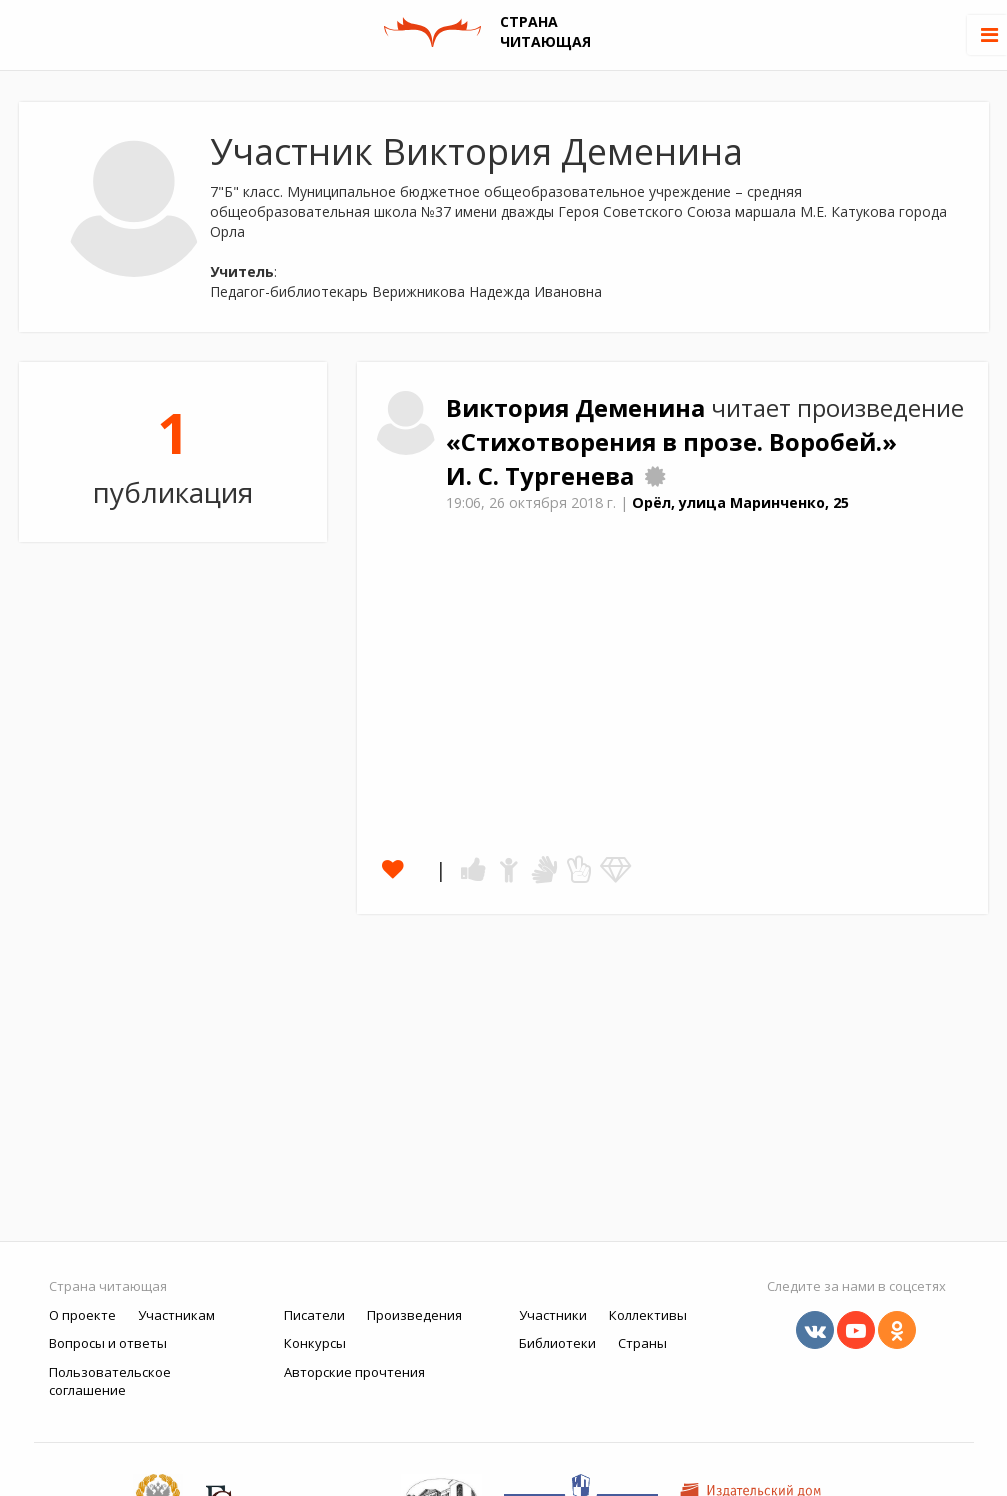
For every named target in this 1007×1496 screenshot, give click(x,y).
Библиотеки (557, 1343)
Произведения (414, 1315)
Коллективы (648, 1315)
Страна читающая (108, 1286)
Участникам (176, 1315)
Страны (642, 1343)
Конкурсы (315, 1343)
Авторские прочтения (354, 1372)
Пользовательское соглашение (110, 1381)
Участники (553, 1315)
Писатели (314, 1315)
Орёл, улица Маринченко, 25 (740, 502)
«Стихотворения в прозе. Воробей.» (671, 442)
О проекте (82, 1315)
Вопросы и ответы (108, 1343)
